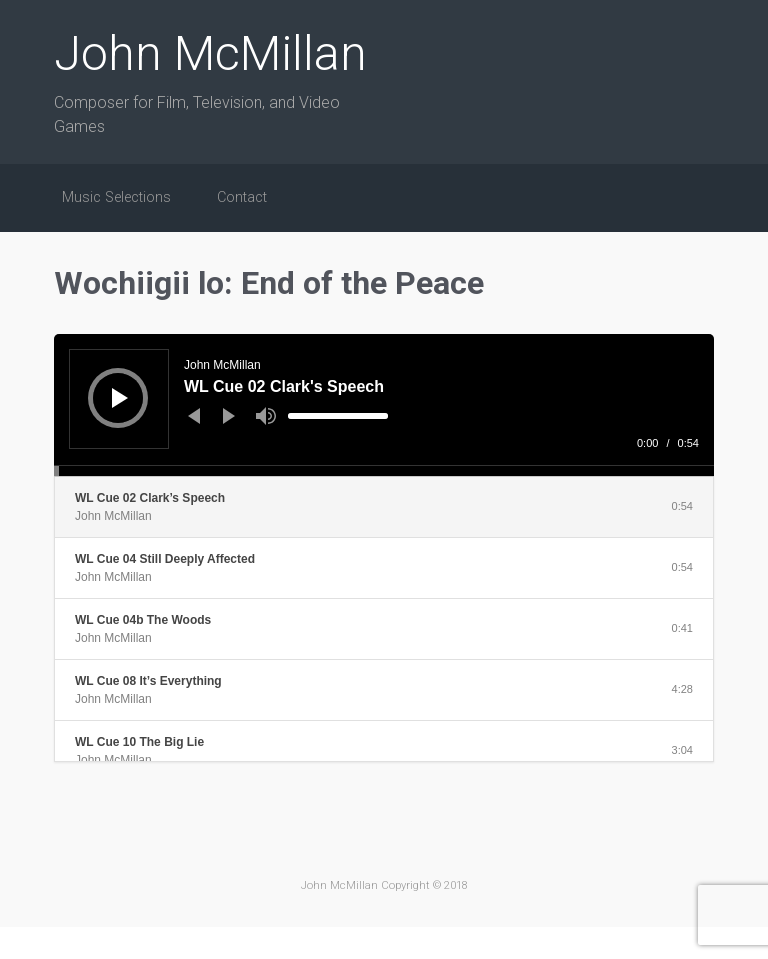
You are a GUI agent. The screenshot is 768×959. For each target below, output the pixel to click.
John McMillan (210, 53)
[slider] (338, 416)
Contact (242, 197)
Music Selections (116, 197)
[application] (384, 405)
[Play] (120, 398)
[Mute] (266, 416)
